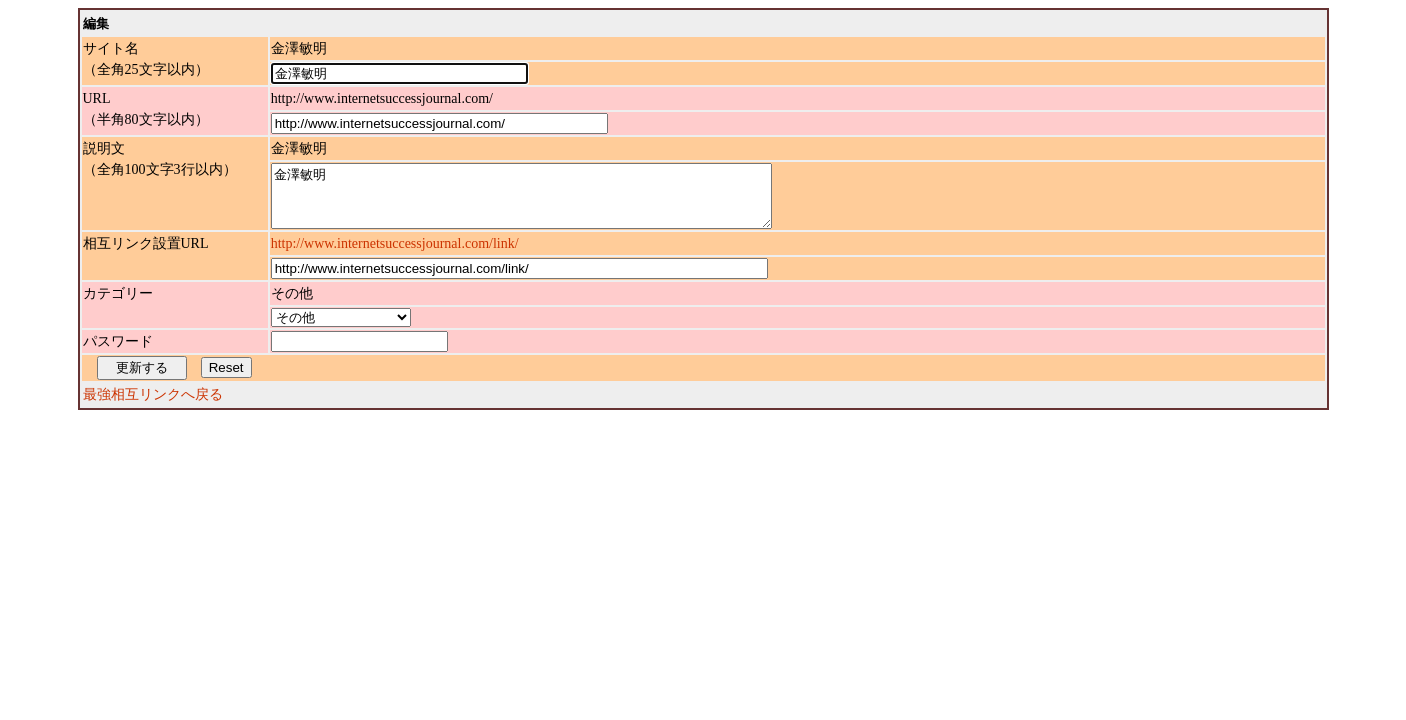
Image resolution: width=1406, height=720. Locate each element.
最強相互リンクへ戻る (153, 406)
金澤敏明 (551, 202)
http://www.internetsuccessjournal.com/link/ (395, 255)
